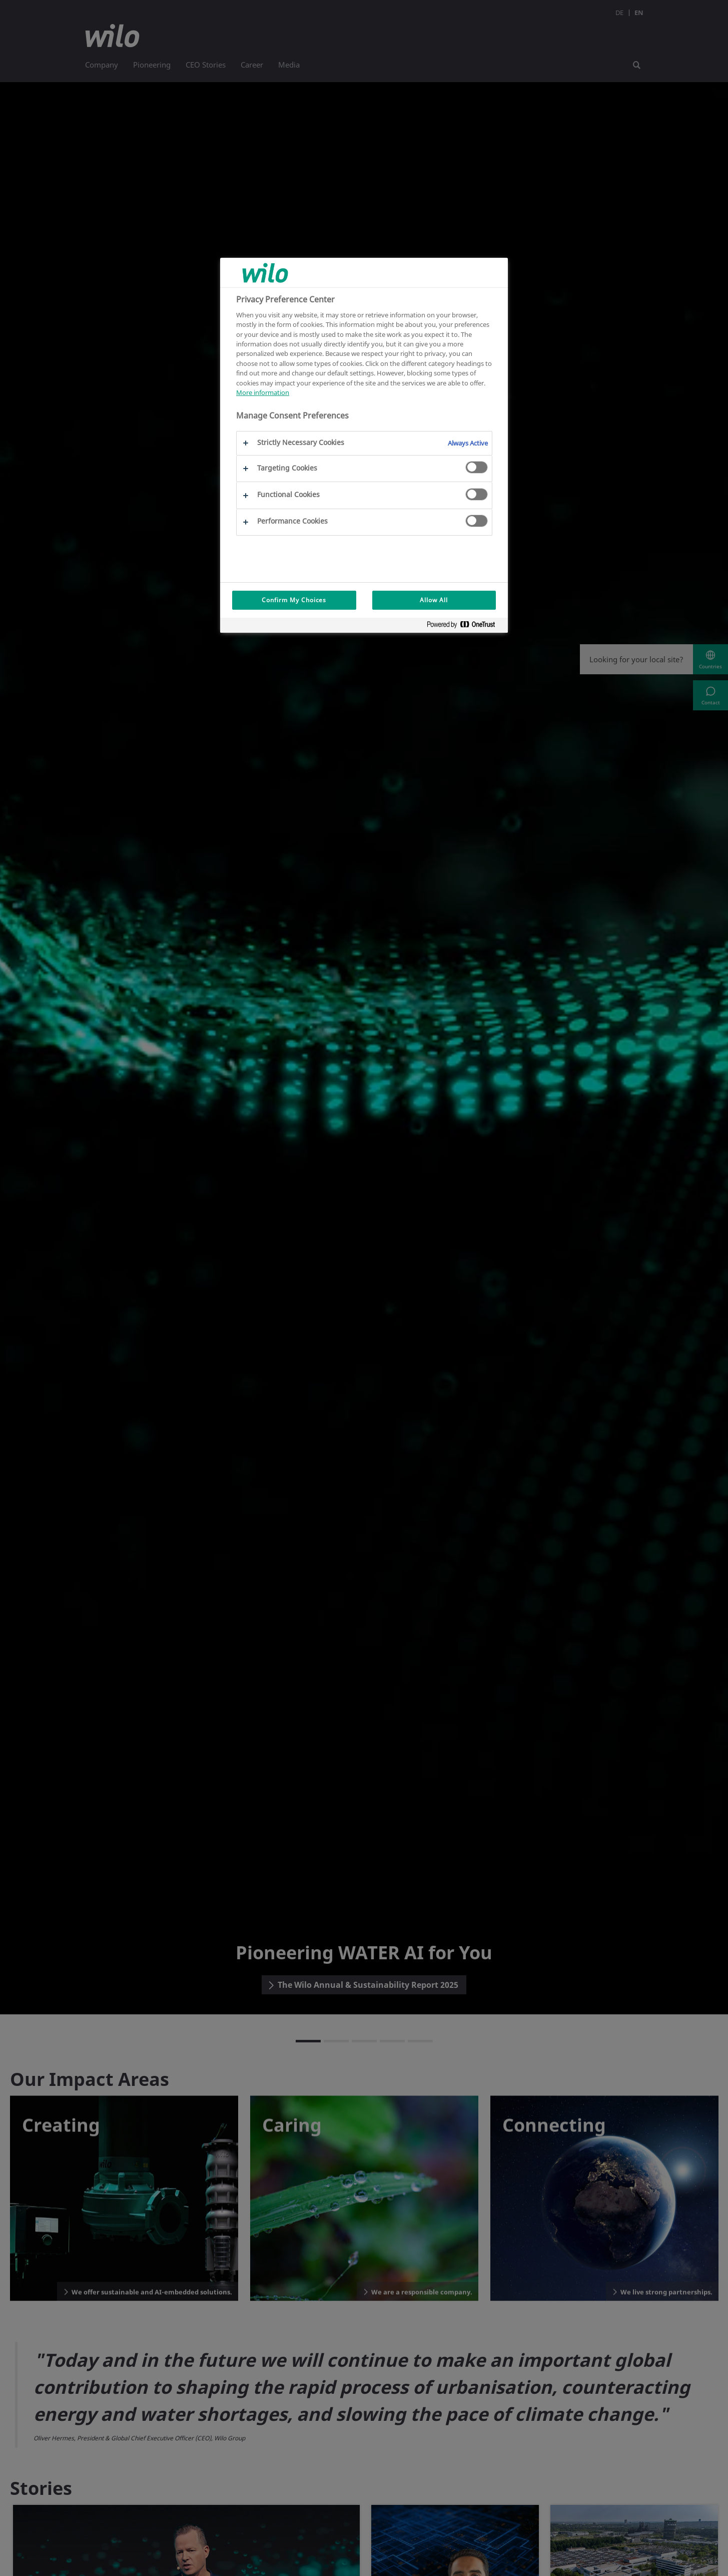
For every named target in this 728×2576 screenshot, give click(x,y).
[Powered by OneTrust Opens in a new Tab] (465, 626)
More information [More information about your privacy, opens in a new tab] (262, 392)
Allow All (434, 600)
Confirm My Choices (294, 600)
